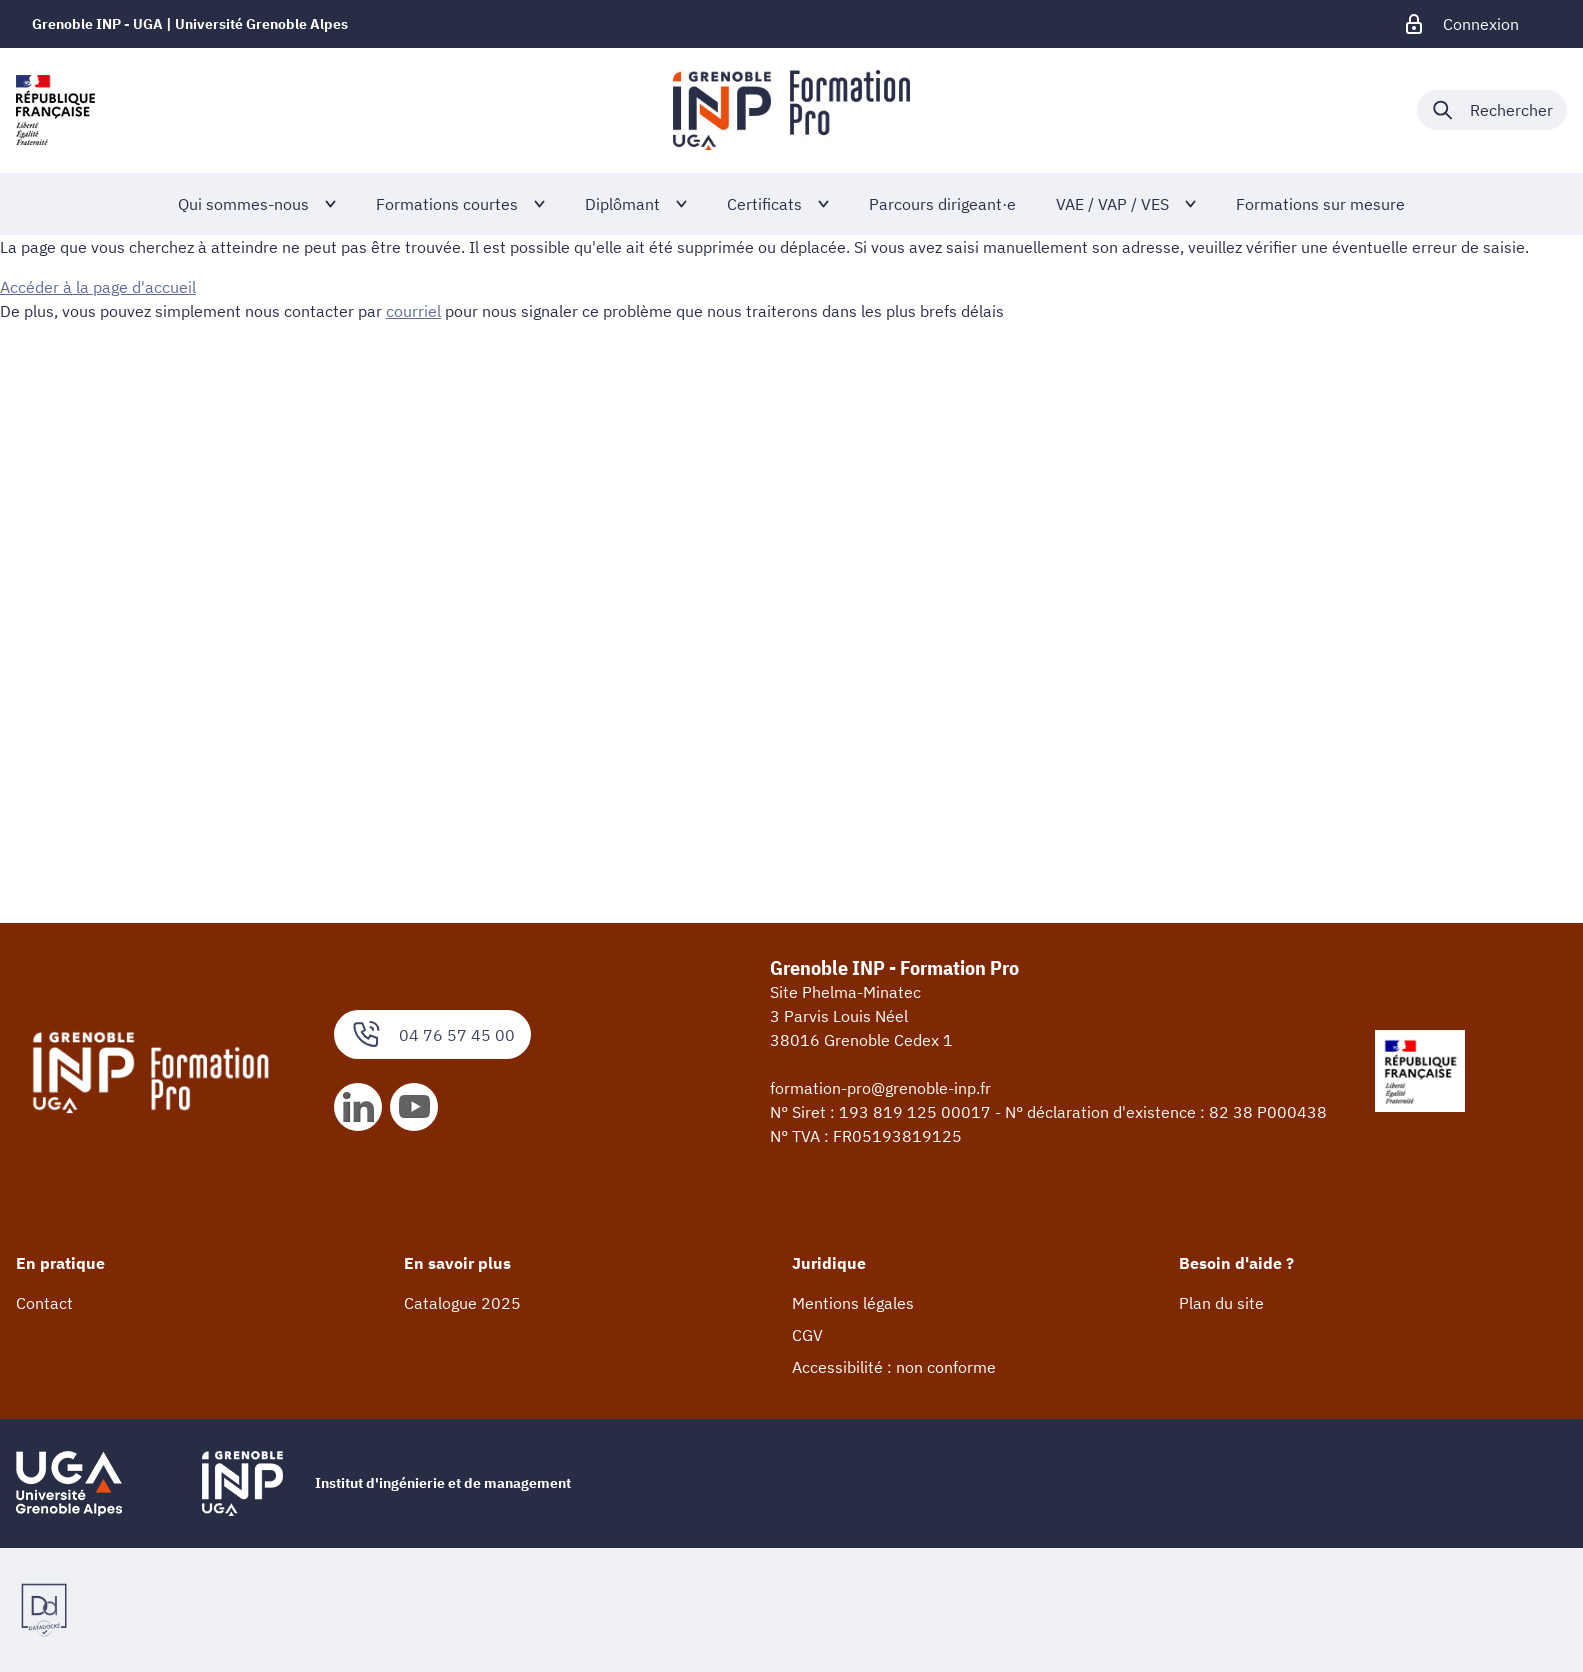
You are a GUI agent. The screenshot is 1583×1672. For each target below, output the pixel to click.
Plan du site (1221, 1303)
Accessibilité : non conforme (894, 1367)
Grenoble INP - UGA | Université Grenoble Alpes (190, 24)
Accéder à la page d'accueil (98, 287)
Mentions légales (853, 1303)
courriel (413, 311)
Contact (44, 1303)
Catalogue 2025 (462, 1303)
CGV (807, 1335)
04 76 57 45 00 (432, 1034)
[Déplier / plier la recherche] (1492, 110)
